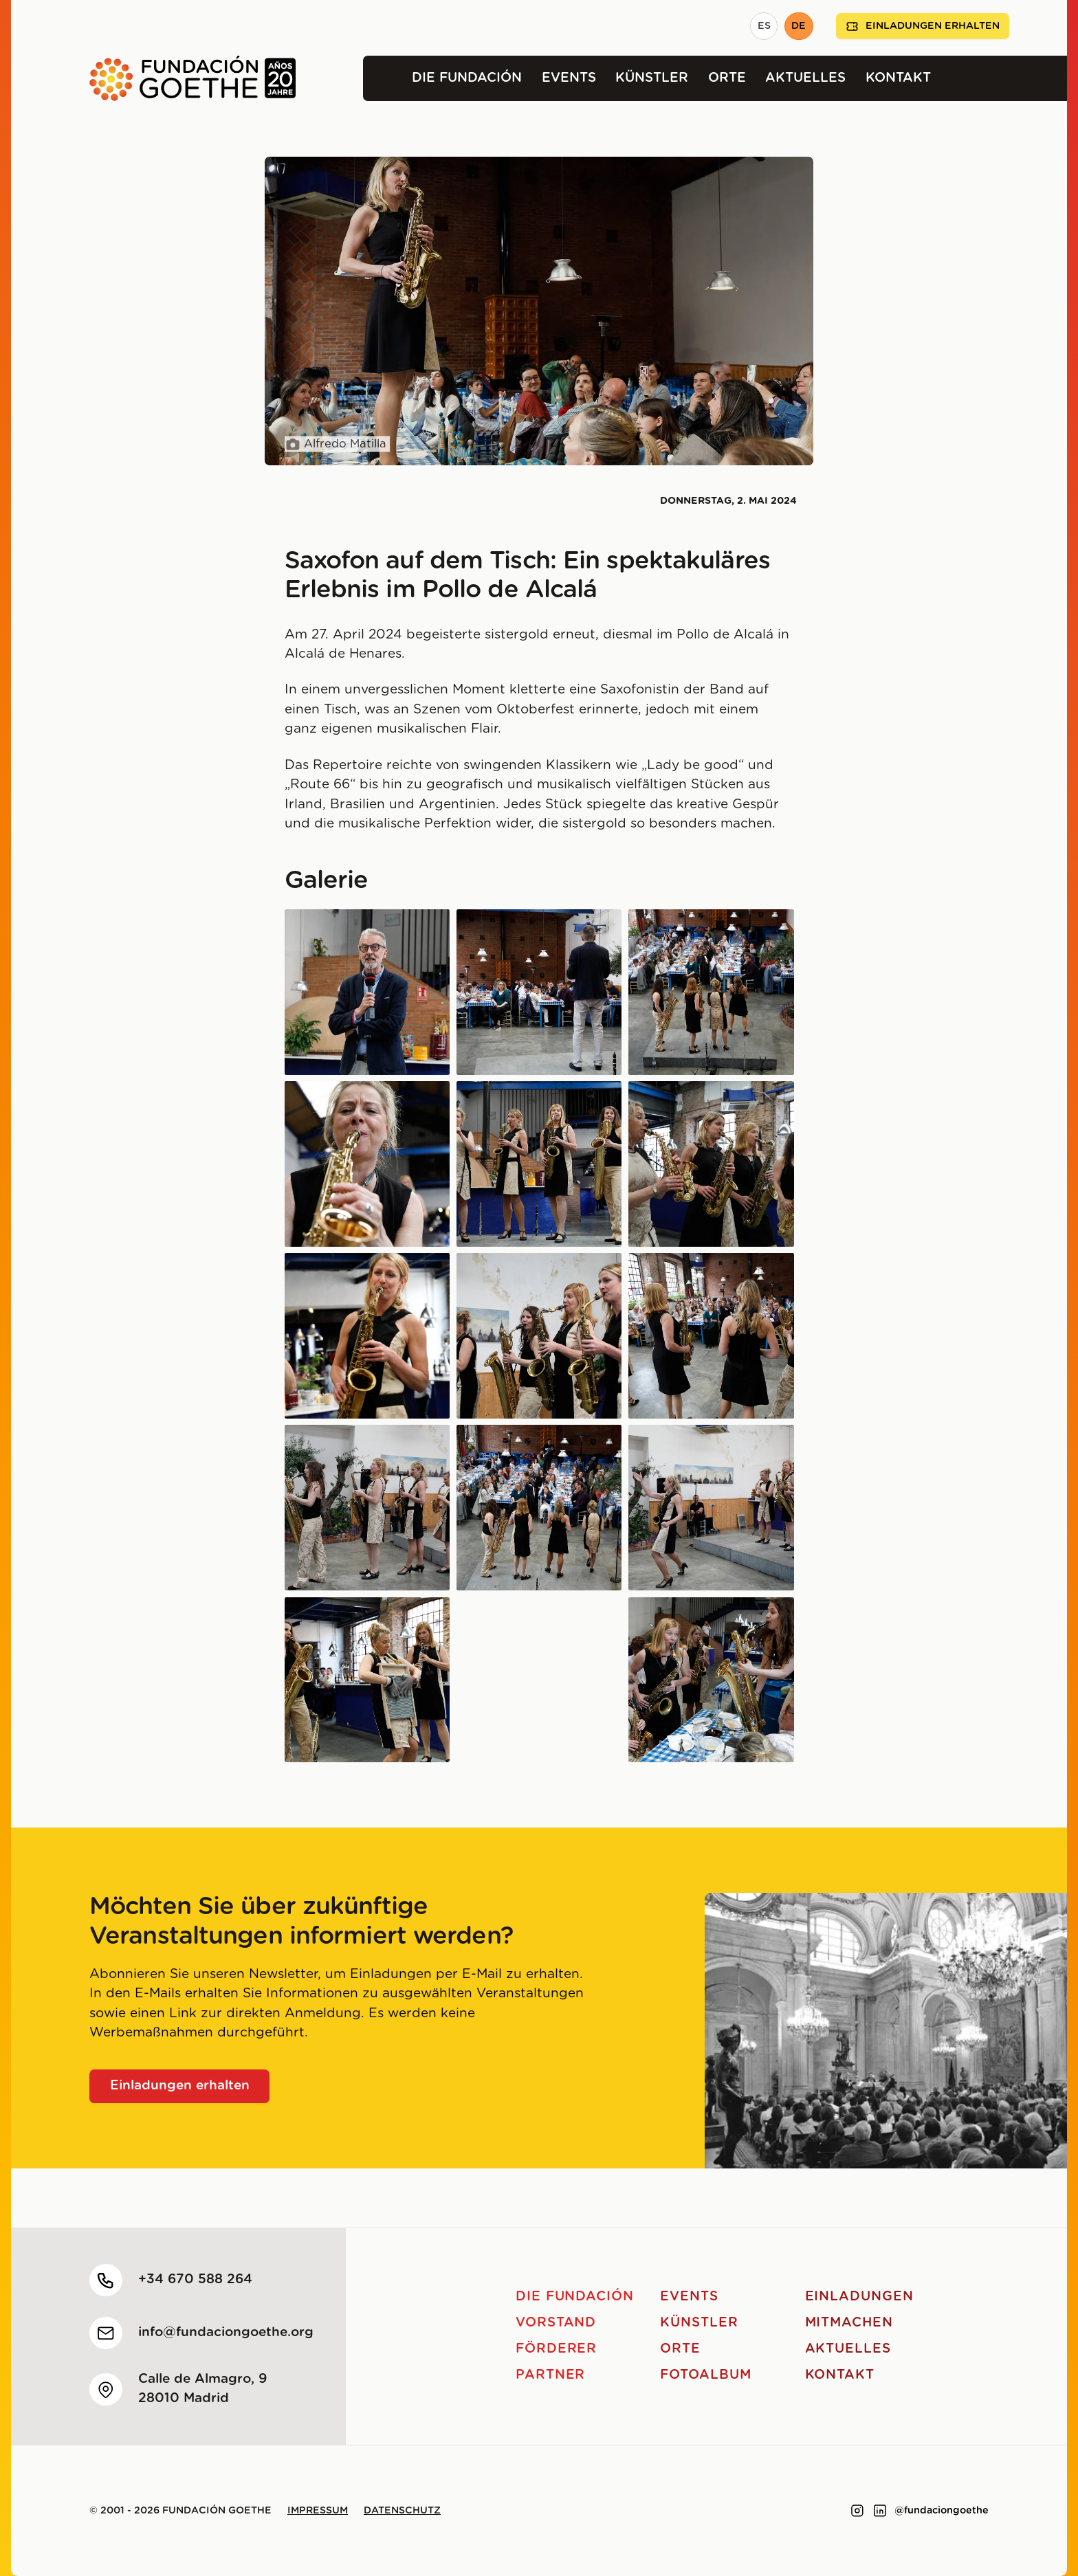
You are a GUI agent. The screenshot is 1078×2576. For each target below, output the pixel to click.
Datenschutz (402, 2511)
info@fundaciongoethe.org (226, 2332)
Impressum (317, 2511)
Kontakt (898, 78)
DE (798, 26)
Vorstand (556, 2322)
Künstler (651, 78)
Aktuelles (805, 78)
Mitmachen (849, 2322)
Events (569, 78)
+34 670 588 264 (195, 2279)
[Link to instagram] (857, 2510)
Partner (551, 2374)
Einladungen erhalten (923, 26)
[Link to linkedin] (880, 2510)
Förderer (556, 2348)
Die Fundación (467, 78)
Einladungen (859, 2296)
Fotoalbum (705, 2374)
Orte (727, 78)
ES (764, 26)
